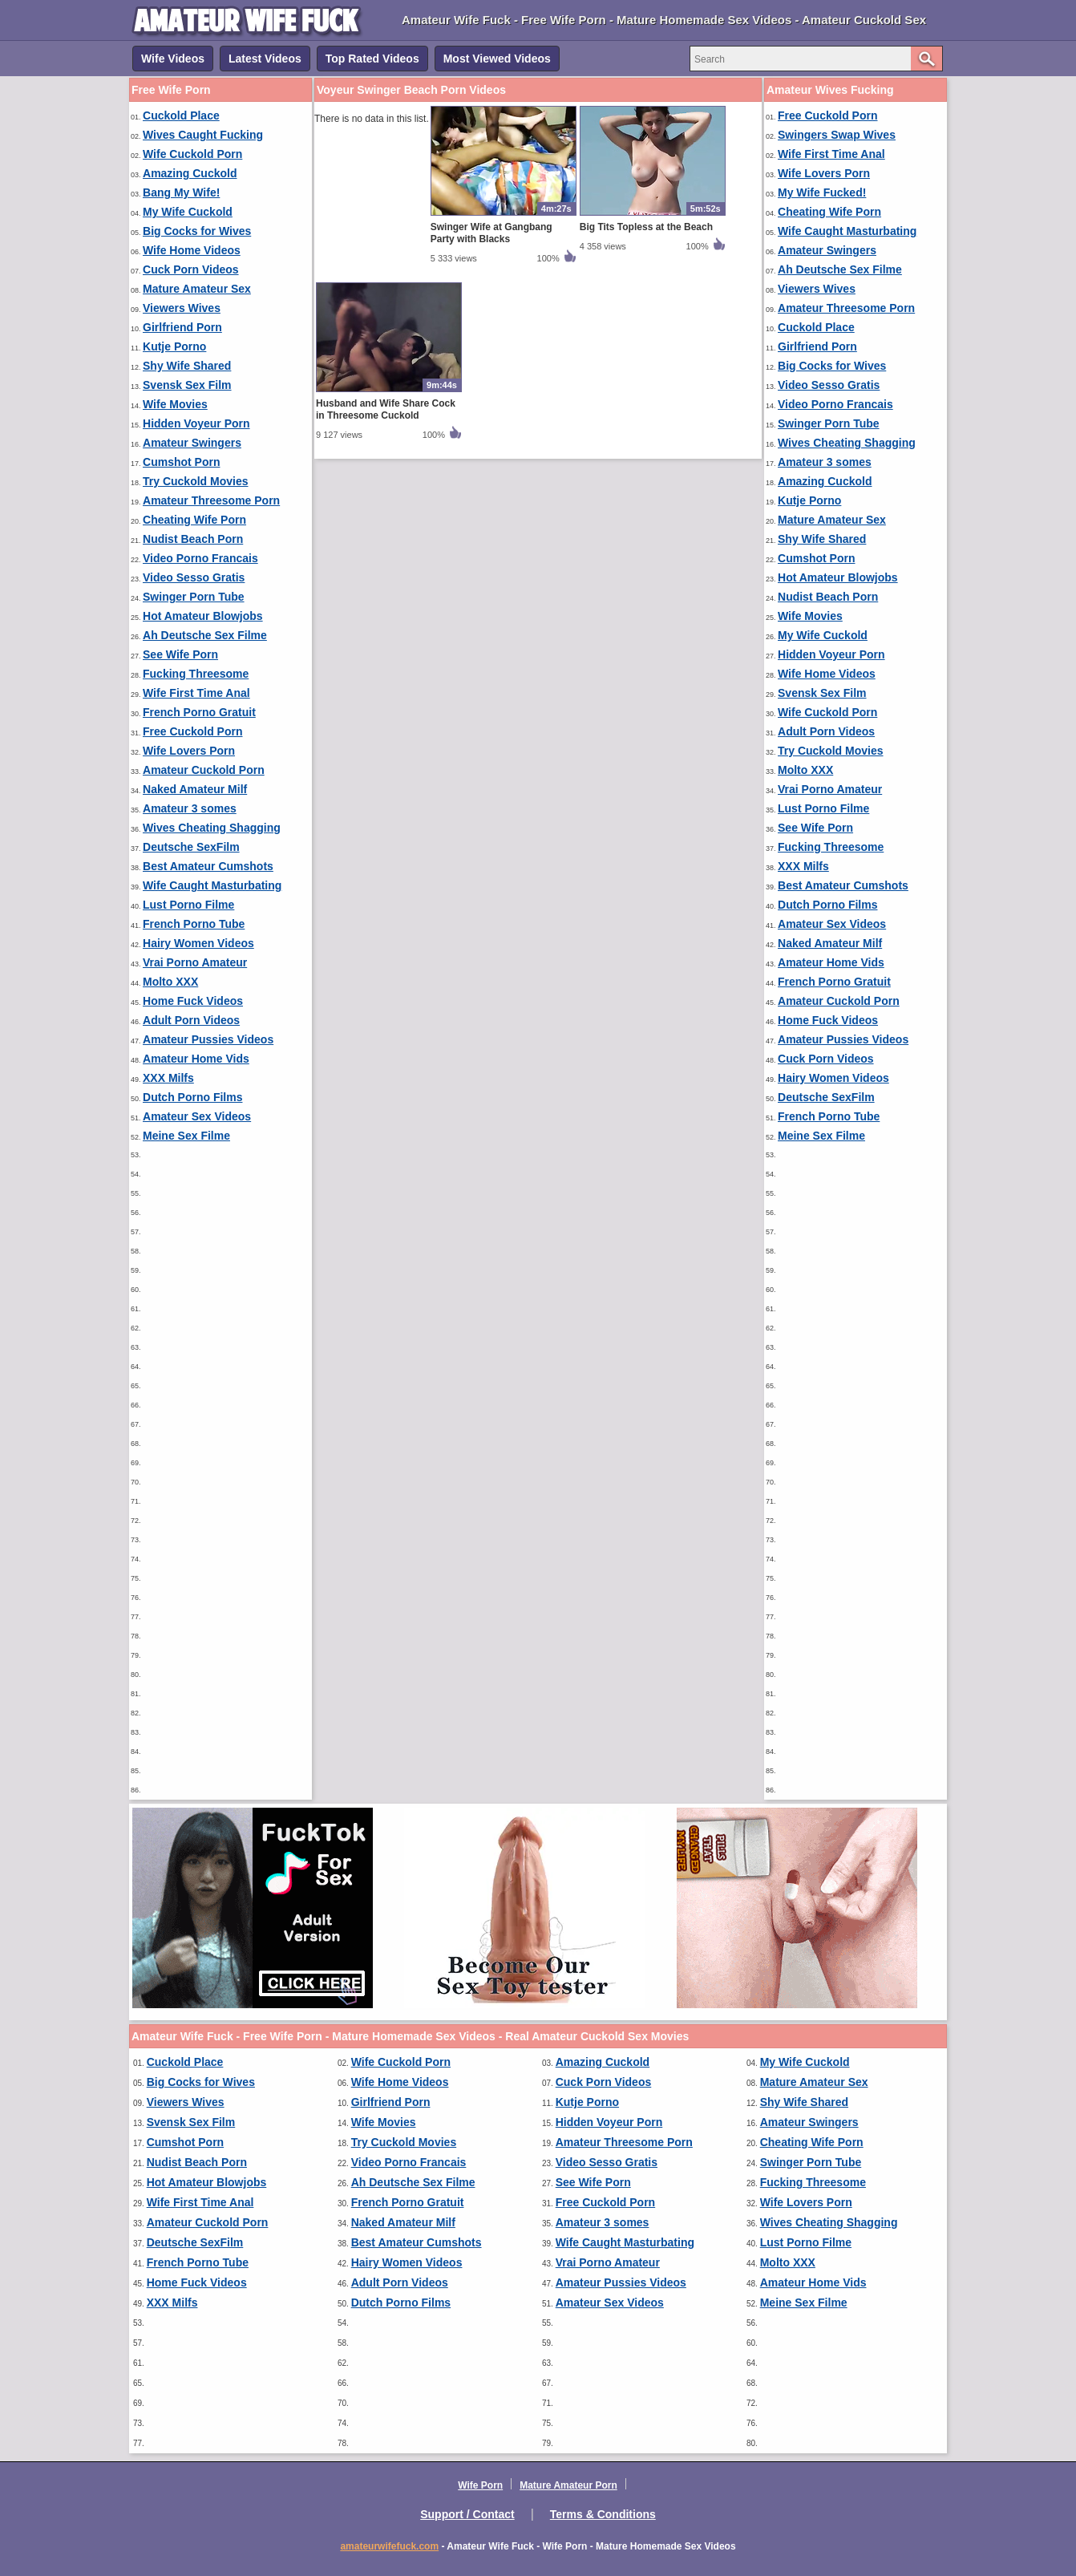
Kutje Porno (174, 346)
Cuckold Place (181, 115)
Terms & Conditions (603, 2514)
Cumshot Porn (181, 462)
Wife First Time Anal (196, 693)
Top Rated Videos (372, 58)
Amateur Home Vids (196, 1058)
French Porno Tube (194, 923)
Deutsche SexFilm (191, 846)
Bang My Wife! (181, 192)
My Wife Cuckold (188, 211)
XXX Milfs (168, 1077)
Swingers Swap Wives (837, 134)
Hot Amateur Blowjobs (203, 616)
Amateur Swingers (192, 442)
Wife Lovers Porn (189, 750)
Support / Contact (467, 2514)
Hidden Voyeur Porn (196, 423)
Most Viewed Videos (497, 58)
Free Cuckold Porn (192, 731)
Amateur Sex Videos (197, 1116)
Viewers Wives (181, 308)
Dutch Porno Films (192, 1097)
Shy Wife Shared (187, 365)
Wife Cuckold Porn (192, 154)
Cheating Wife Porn (194, 519)
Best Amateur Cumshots (208, 866)
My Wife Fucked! (822, 192)
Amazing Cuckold (190, 173)
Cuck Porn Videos (191, 269)
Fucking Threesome (196, 673)
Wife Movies (175, 404)
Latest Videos (265, 58)
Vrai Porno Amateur (195, 962)
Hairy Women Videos (198, 943)
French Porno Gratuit (199, 712)
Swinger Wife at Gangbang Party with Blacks (491, 233)
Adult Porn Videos (191, 1020)
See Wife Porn (180, 654)
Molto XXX (170, 981)
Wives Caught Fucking (203, 134)
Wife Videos (172, 58)
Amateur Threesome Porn (211, 500)
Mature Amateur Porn (568, 2485)
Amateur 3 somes (190, 808)
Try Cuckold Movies (195, 481)
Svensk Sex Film (187, 385)
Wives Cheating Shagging (212, 827)
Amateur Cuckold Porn (204, 769)
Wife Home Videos (192, 250)
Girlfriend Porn (182, 327)
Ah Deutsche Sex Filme (205, 635)
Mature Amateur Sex (197, 288)
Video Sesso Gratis (194, 577)
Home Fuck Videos (193, 1000)
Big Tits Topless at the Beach (646, 227)
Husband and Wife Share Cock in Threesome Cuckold (385, 409)
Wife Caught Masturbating (212, 885)
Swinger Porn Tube (194, 596)
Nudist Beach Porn (193, 539)
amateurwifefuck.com (389, 2546)
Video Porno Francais (200, 558)
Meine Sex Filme (186, 1135)
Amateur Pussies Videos (208, 1039)
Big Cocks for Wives (197, 231)
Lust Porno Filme (188, 904)
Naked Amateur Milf (195, 789)
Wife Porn (480, 2485)
